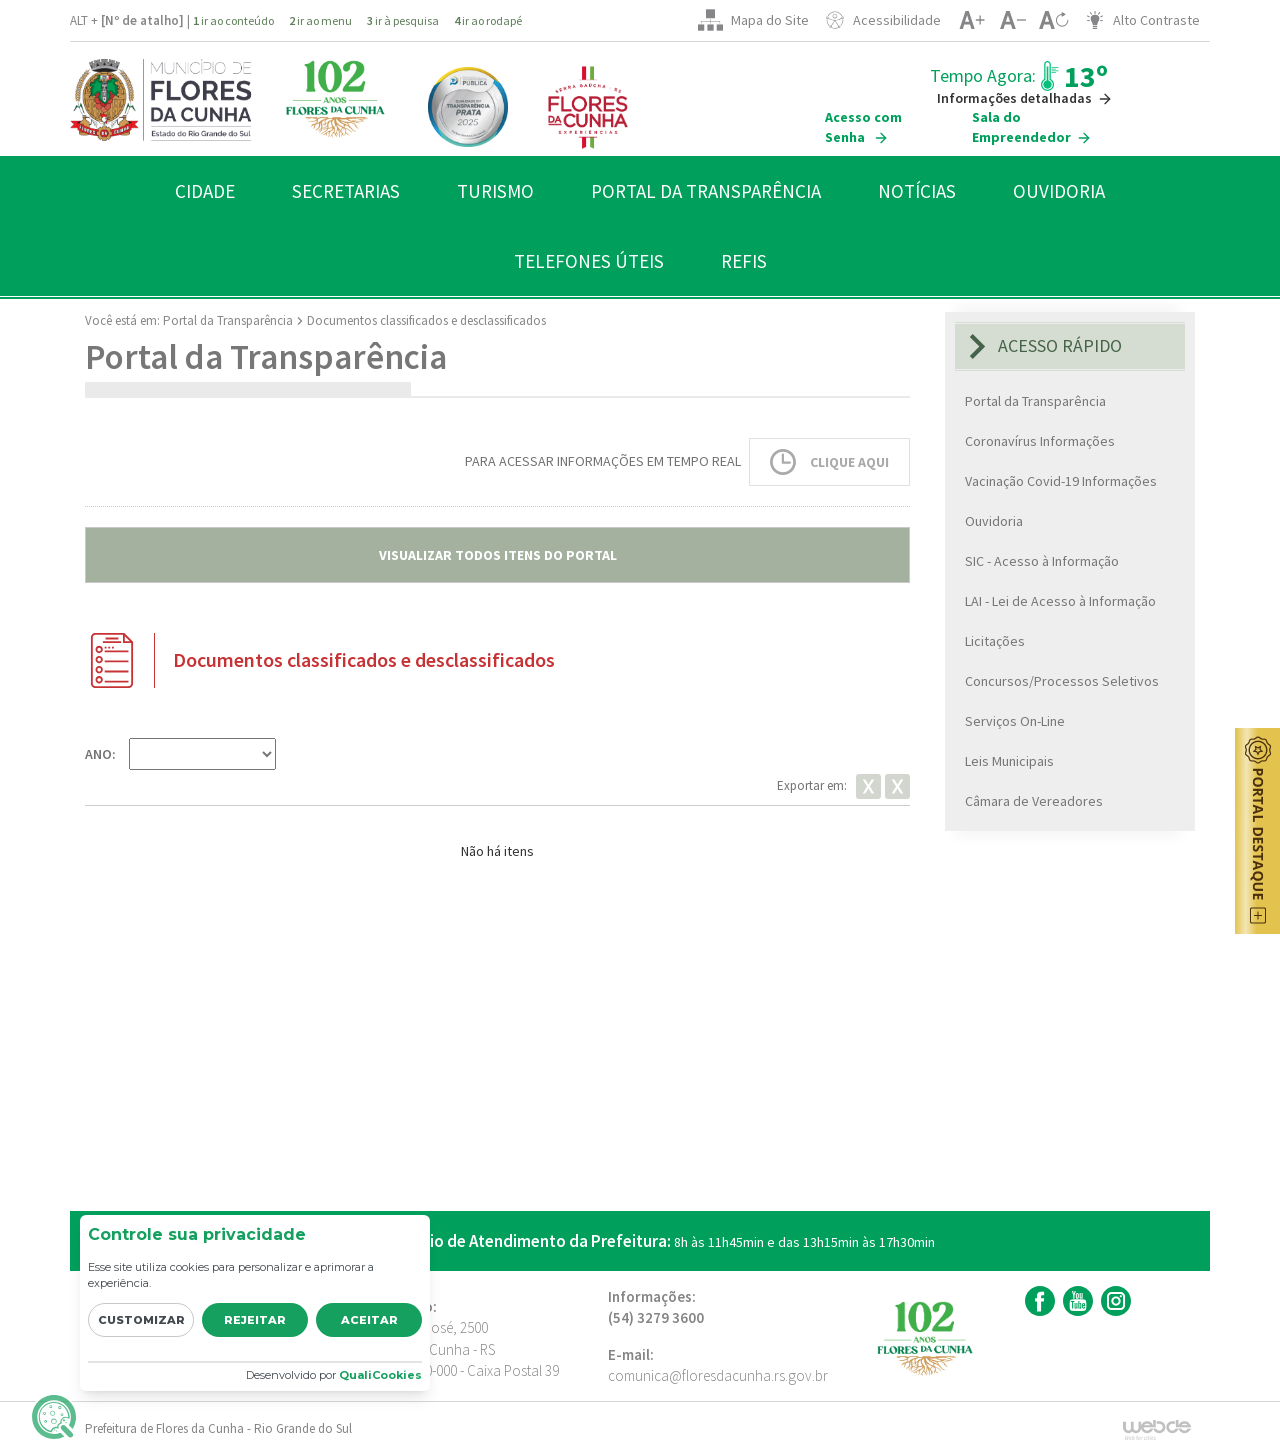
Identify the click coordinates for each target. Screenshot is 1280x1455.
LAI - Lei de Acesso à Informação (1060, 601)
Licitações (995, 641)
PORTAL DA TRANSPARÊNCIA (706, 191)
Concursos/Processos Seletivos (1062, 681)
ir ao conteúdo (233, 20)
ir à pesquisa (403, 20)
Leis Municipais (1009, 761)
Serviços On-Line (1015, 721)
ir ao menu (320, 20)
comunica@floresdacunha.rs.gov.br (718, 1375)
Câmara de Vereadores (1034, 801)
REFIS (744, 261)
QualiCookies (380, 1375)
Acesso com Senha (863, 127)
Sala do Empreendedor (1032, 127)
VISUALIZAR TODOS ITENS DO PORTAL (498, 555)
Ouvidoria (994, 521)
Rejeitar (255, 1320)
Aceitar (369, 1320)
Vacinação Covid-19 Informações (1061, 481)
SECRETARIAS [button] (346, 191)
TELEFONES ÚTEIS (589, 261)
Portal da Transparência (228, 320)
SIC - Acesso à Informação (1042, 561)
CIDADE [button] (205, 191)
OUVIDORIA (1059, 191)
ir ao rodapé (488, 20)
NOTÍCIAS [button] (917, 191)
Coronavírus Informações (1040, 441)
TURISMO (495, 191)
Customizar (141, 1320)
